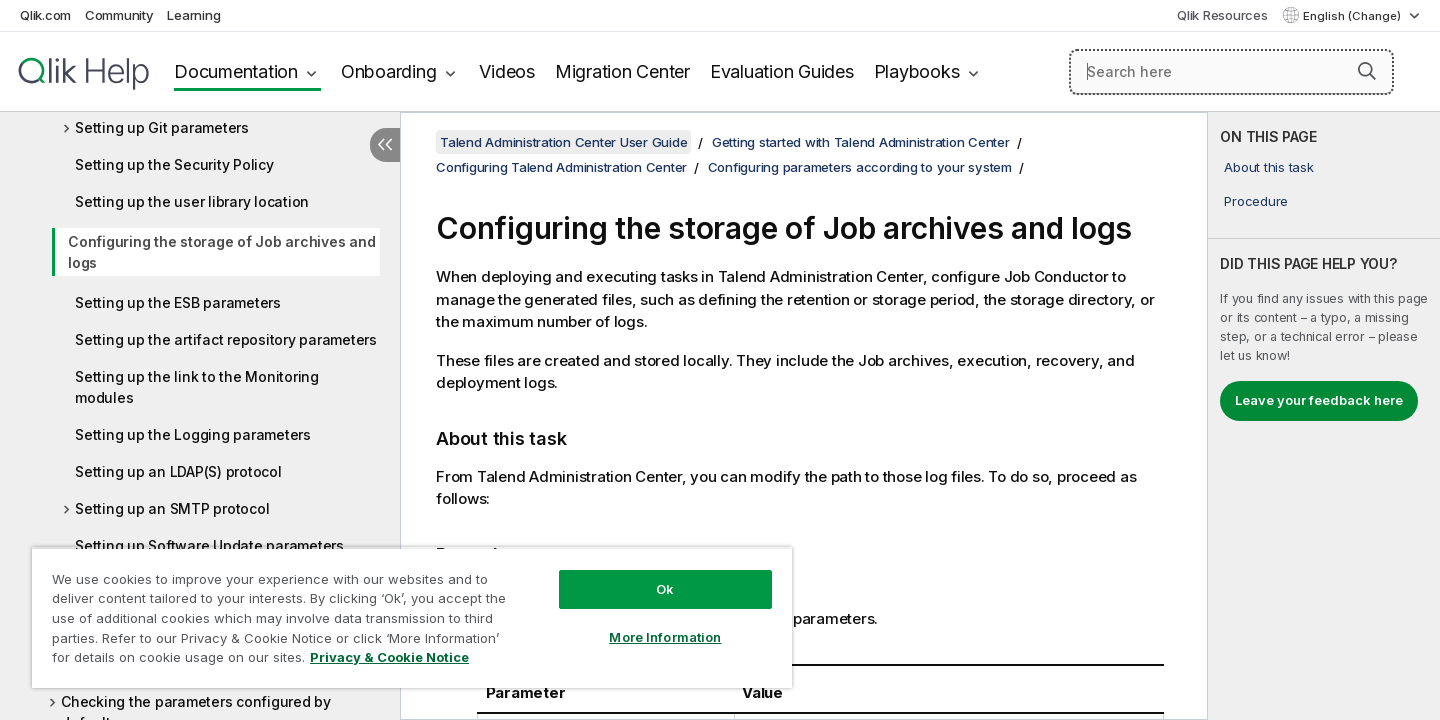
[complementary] (1324, 416)
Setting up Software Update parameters (209, 545)
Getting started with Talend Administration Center (861, 142)
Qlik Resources (1222, 15)
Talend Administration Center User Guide (563, 142)
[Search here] (1231, 72)
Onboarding (389, 71)
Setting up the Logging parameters (193, 434)
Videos (507, 71)
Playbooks (917, 71)
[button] (1367, 71)
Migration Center (622, 71)
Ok (665, 589)
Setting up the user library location (192, 201)
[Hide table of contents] (385, 145)
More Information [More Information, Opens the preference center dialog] (665, 637)
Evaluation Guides (782, 71)
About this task (1268, 167)
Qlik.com (45, 15)
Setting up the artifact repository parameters (226, 339)
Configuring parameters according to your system (860, 167)
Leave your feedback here (1319, 400)
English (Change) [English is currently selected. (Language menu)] (1353, 16)
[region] (412, 617)
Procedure (1256, 201)
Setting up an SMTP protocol (172, 508)
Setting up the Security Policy (174, 164)
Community (119, 15)
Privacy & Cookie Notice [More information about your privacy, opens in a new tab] (389, 657)
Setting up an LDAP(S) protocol (178, 471)
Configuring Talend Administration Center (561, 167)
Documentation (236, 71)
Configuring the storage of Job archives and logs (221, 252)
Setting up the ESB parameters (178, 302)
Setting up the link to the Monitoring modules (197, 387)
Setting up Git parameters (162, 127)
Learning (193, 15)
